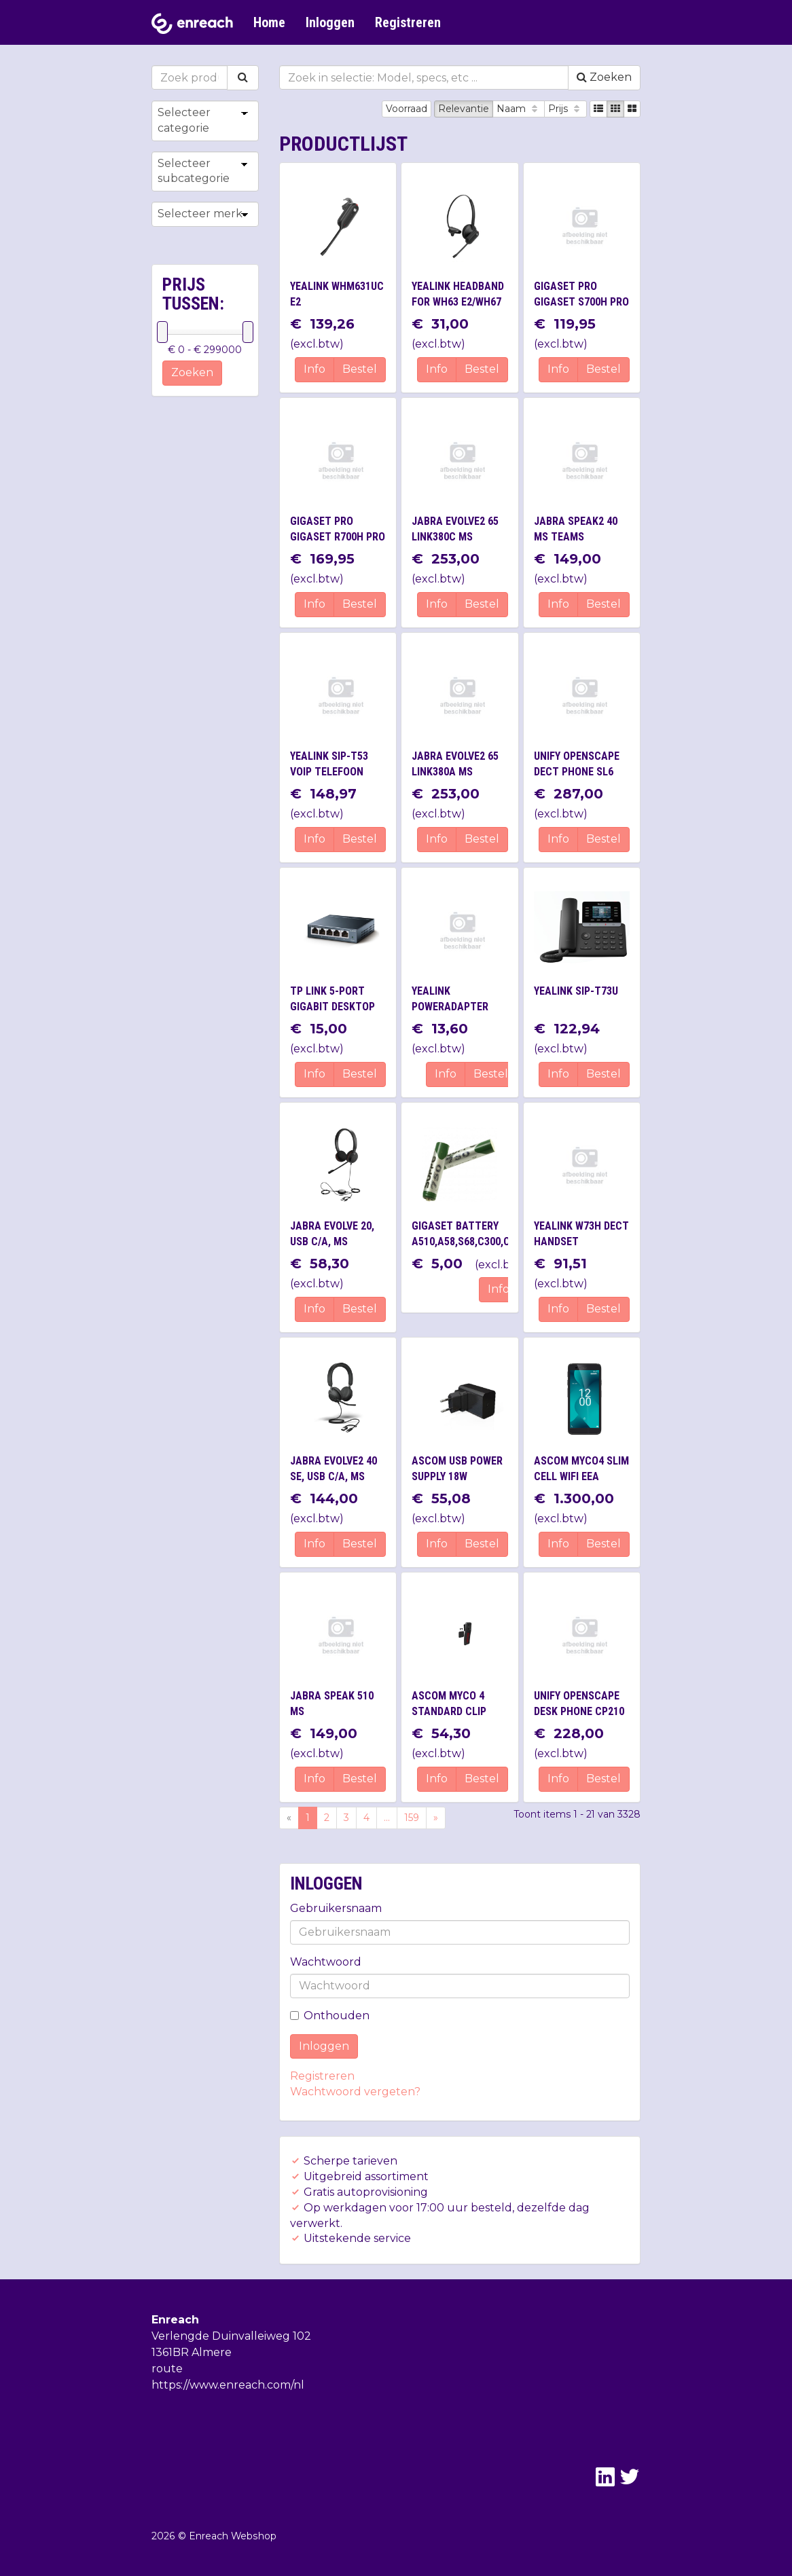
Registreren (408, 22)
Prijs (565, 109)
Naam (519, 109)
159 (411, 1817)
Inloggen (330, 22)
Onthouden (330, 2015)
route (167, 2368)
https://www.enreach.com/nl (227, 2384)
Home (269, 22)
